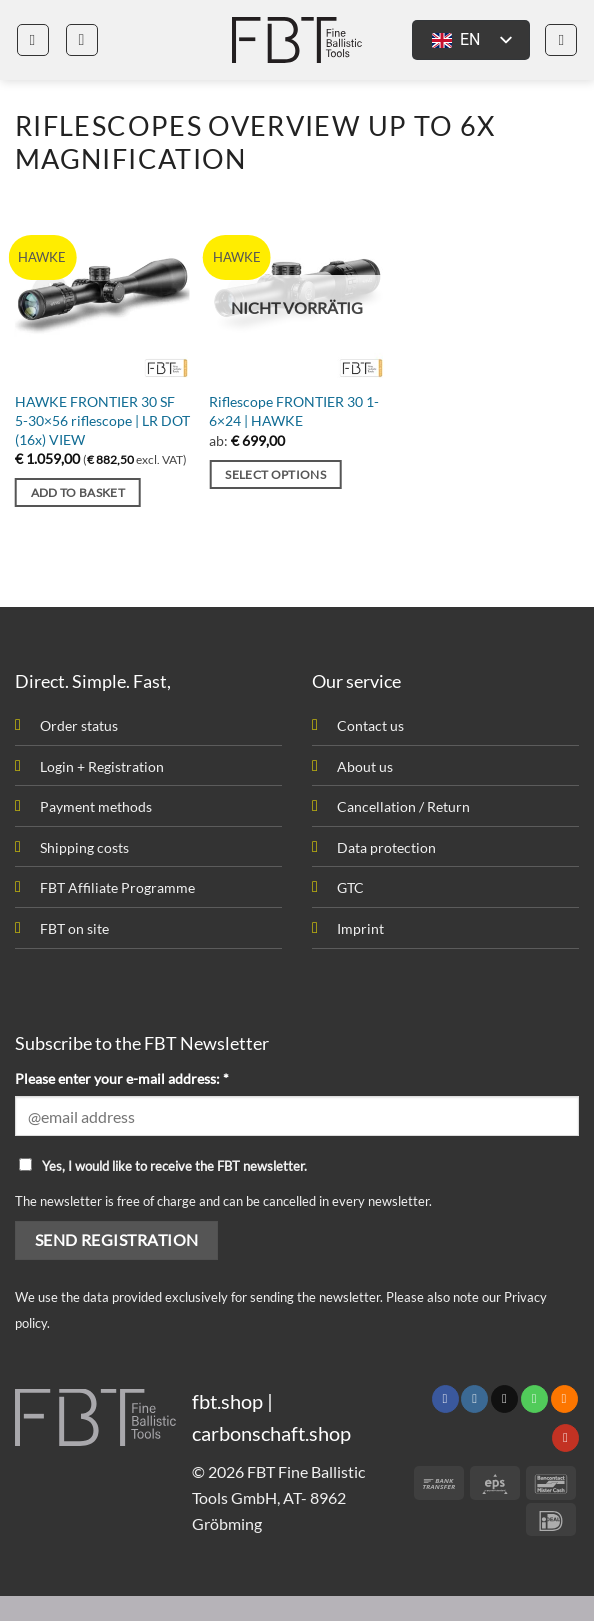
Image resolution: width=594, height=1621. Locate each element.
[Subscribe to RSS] (564, 1399)
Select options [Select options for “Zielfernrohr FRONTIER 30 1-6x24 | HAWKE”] (275, 474)
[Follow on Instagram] (474, 1399)
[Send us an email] (504, 1399)
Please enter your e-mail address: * (122, 1078)
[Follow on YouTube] (565, 1438)
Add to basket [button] (78, 492)
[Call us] (534, 1399)
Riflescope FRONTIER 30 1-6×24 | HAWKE (294, 411)
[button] (33, 40)
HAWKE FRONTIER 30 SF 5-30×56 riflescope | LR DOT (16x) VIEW (102, 420)
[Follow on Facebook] (445, 1399)
